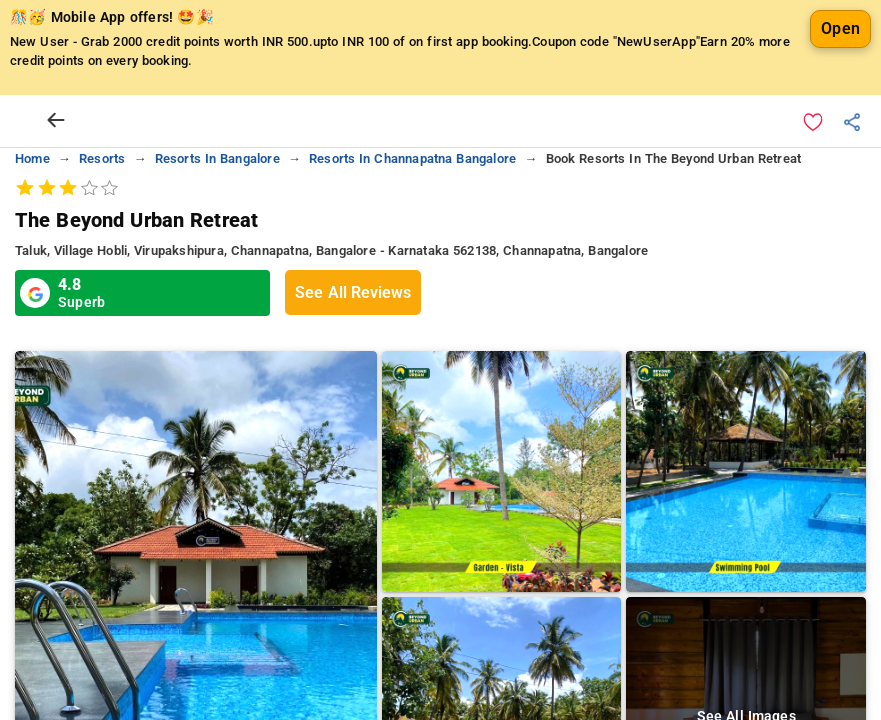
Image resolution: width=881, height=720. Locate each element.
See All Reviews (353, 292)
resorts (102, 158)
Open (840, 28)
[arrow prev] (56, 121)
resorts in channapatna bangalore (412, 158)
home (32, 158)
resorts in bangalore (217, 158)
